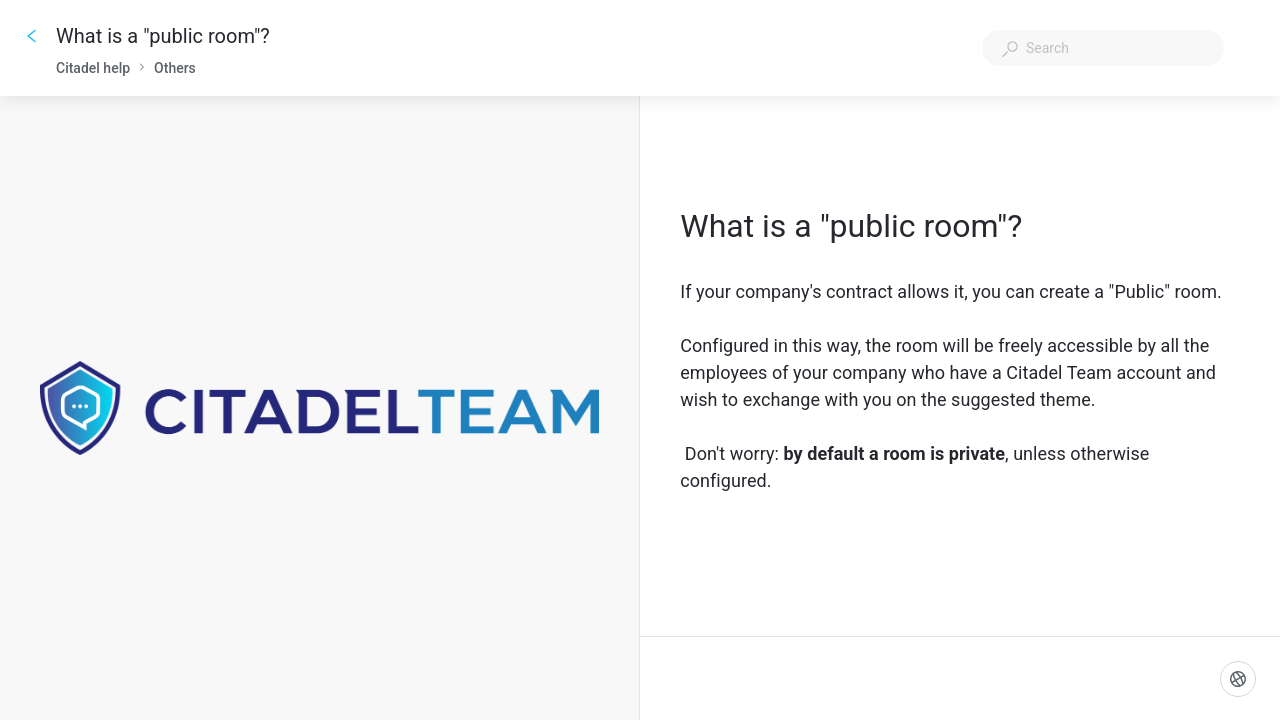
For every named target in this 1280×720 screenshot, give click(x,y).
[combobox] (1103, 48)
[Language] (1238, 679)
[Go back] (32, 36)
